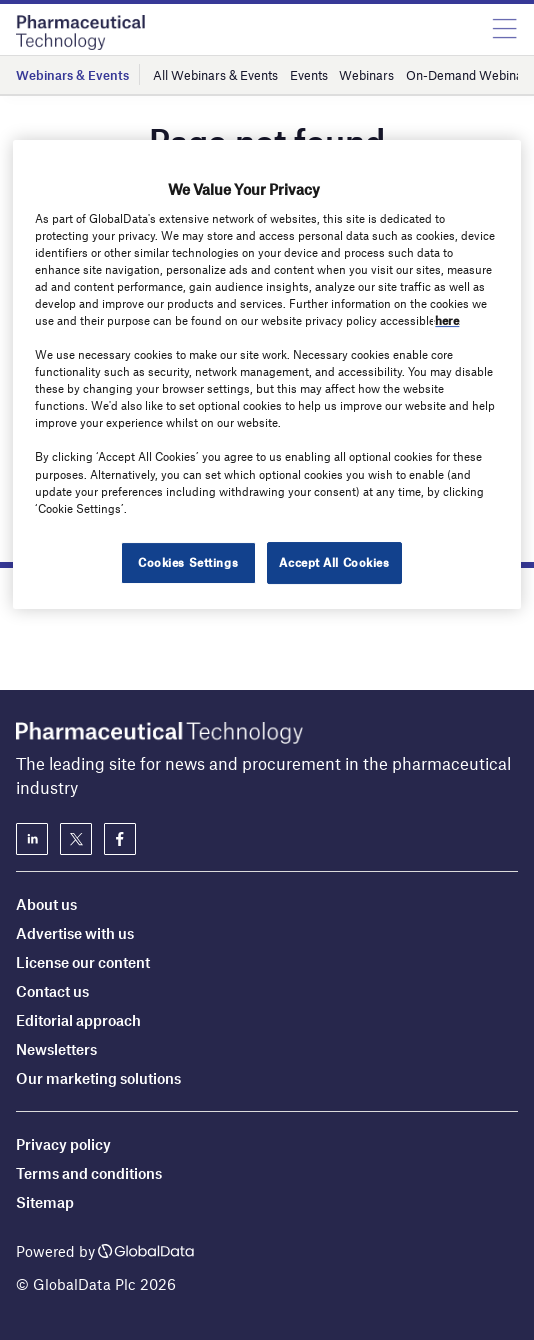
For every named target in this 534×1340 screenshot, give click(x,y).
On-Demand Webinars (470, 75)
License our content (83, 962)
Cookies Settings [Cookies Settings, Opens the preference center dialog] (188, 562)
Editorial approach (78, 1020)
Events (309, 75)
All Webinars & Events (215, 75)
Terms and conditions (89, 1173)
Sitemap (45, 1202)
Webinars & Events (72, 75)
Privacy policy (63, 1144)
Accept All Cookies (334, 562)
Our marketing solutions (98, 1078)
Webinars (366, 75)
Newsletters (56, 1049)
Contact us (52, 991)
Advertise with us (75, 933)
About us (46, 904)
